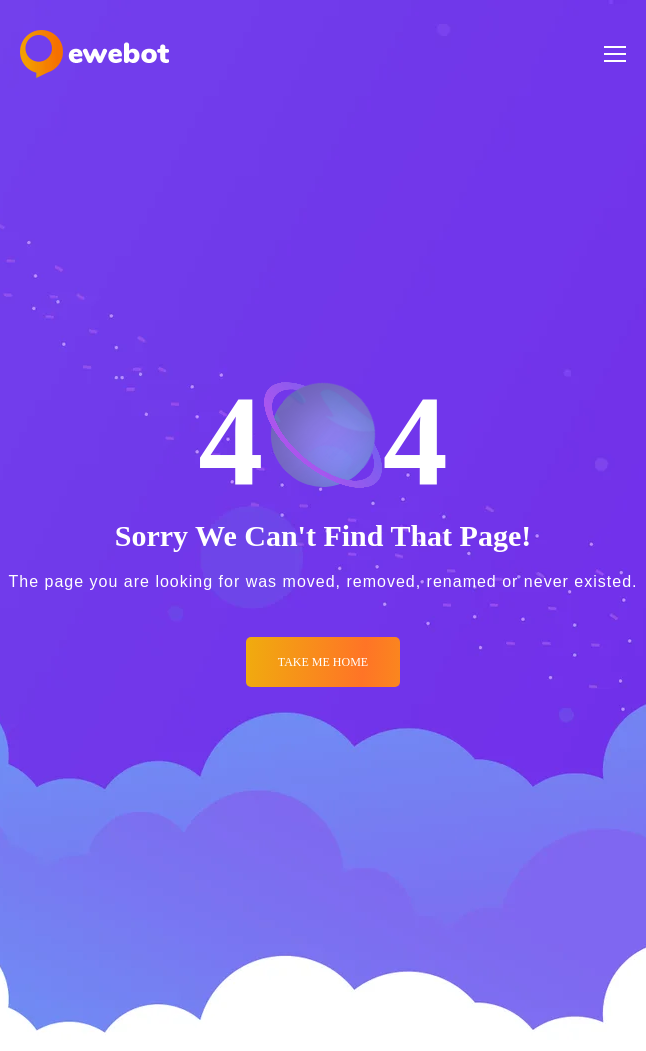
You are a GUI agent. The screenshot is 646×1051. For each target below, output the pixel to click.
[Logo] (94, 54)
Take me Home (323, 662)
